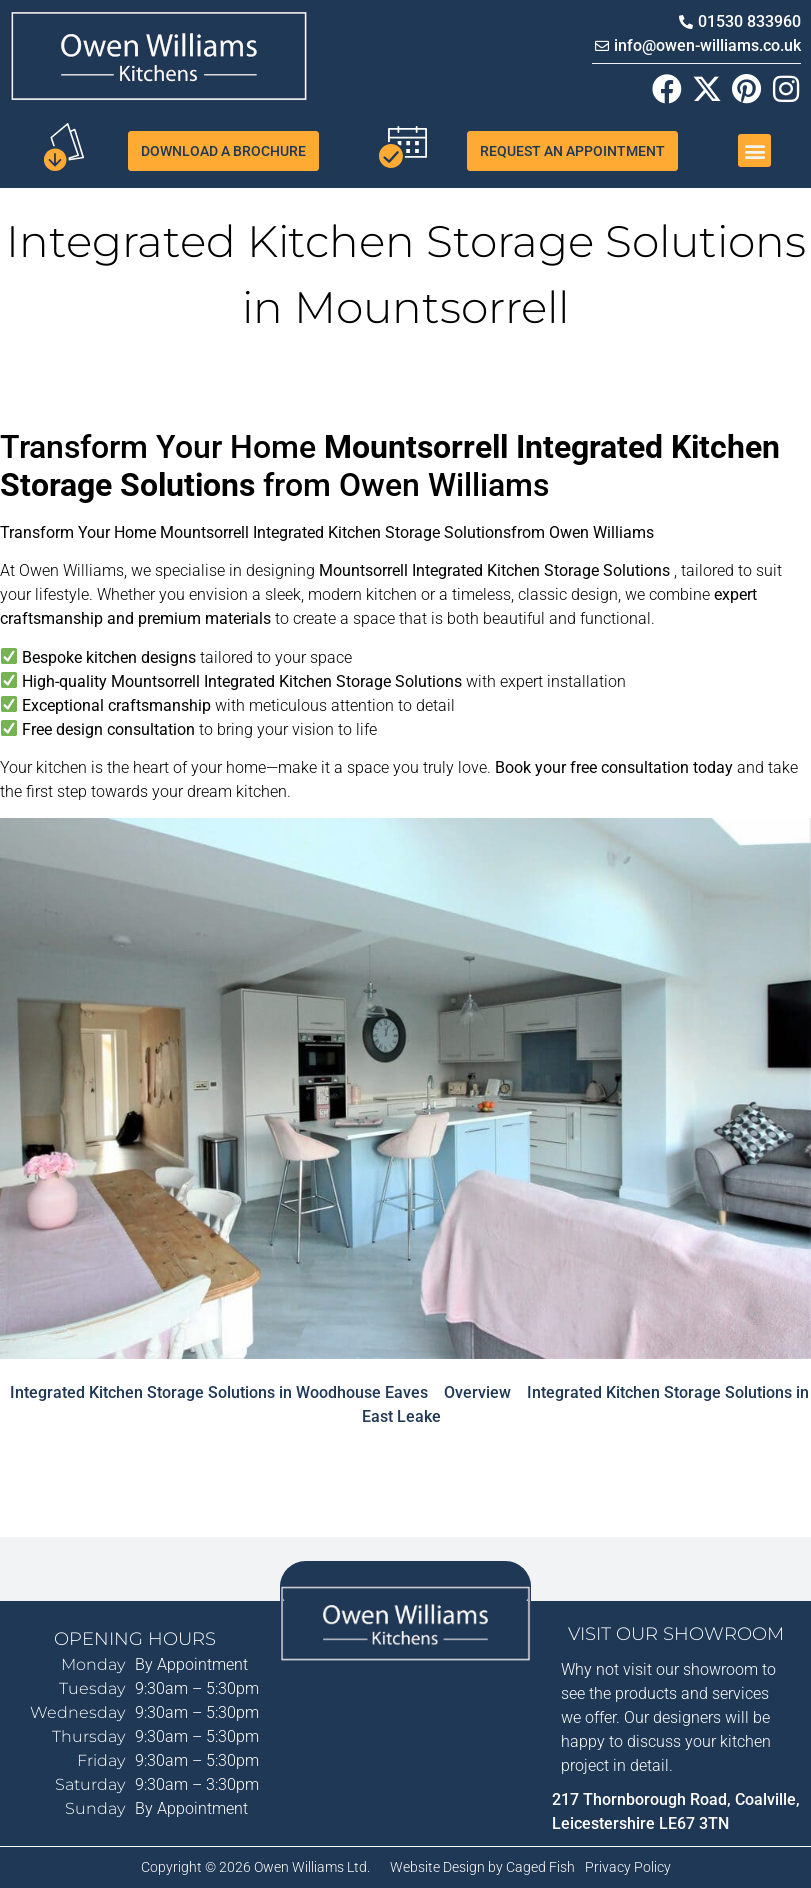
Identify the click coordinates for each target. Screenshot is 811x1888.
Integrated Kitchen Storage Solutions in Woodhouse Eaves (219, 1392)
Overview (477, 1392)
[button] (754, 150)
